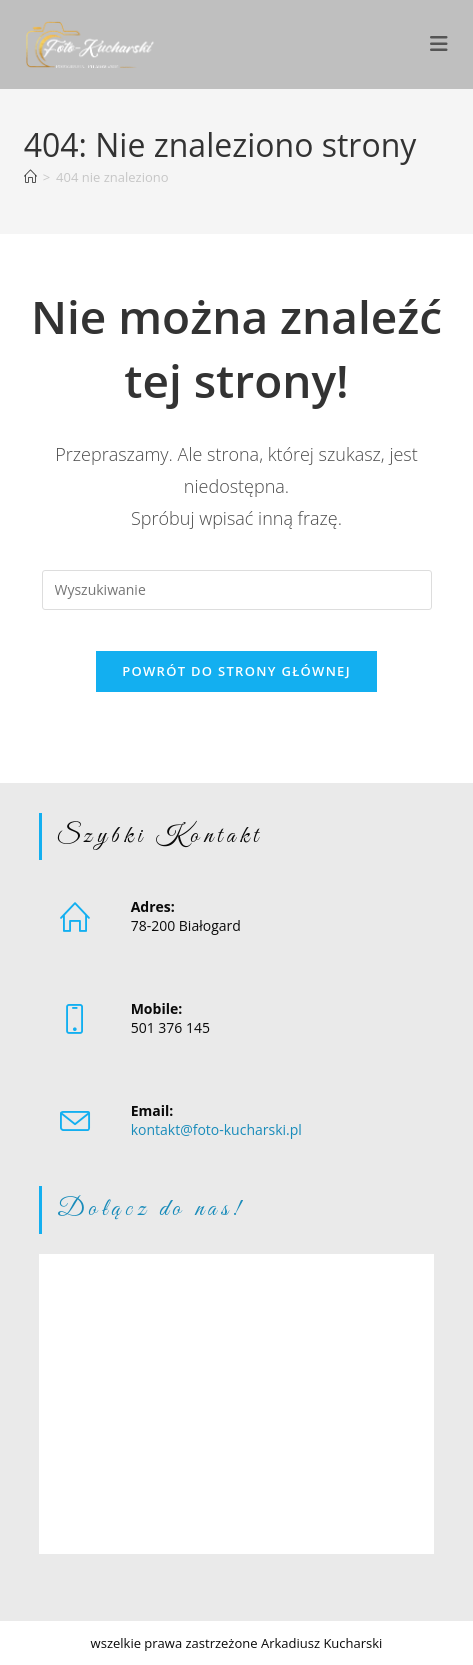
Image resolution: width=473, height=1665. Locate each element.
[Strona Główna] (30, 177)
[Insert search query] (237, 590)
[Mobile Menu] (440, 44)
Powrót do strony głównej (236, 671)
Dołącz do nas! (151, 1209)
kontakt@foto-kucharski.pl (216, 1129)
